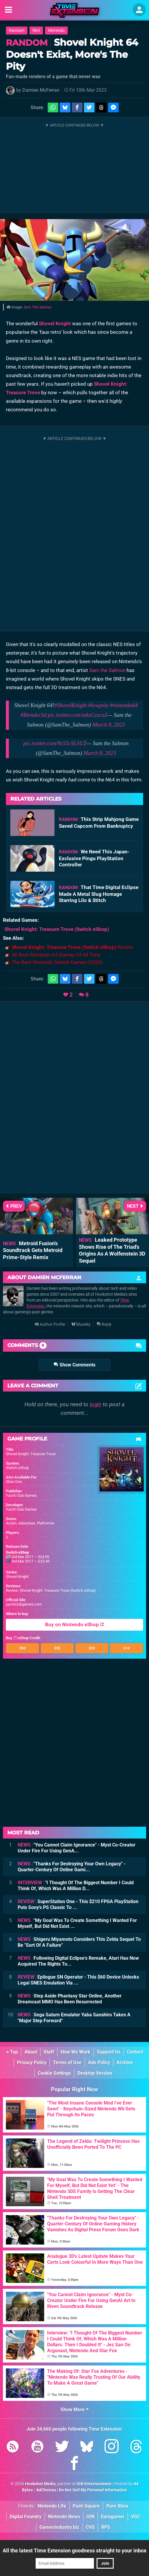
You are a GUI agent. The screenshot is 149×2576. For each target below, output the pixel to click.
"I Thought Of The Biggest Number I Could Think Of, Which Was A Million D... (76, 1885)
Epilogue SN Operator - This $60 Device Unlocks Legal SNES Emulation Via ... (78, 1980)
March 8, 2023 (108, 725)
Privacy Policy (32, 2062)
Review (72, 947)
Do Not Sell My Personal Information (93, 2490)
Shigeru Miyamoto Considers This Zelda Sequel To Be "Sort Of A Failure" (79, 1942)
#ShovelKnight (70, 705)
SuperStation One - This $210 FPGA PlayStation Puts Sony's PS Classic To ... (78, 1904)
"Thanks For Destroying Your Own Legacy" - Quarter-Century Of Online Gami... (71, 1866)
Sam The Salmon (38, 307)
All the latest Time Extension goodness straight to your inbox (74, 2550)
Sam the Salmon (107, 670)
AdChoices (45, 2490)
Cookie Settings (54, 2073)
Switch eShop (17, 1468)
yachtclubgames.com (24, 1604)
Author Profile (50, 1324)
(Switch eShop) (56, 929)
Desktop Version (94, 2073)
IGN (91, 2516)
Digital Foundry (26, 2516)
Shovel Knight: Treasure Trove (31, 1454)
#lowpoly (98, 705)
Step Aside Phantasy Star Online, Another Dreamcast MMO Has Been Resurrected (70, 1999)
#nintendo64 (124, 705)
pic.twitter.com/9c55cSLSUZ (54, 743)
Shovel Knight (55, 323)
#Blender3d (33, 715)
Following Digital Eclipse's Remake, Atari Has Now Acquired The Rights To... (78, 1961)
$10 (126, 1648)
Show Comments (74, 1365)
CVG (90, 2527)
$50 (22, 1648)
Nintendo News (64, 2516)
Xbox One (14, 1481)
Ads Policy (99, 2062)
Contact (135, 2052)
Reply (104, 1324)
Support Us (108, 2052)
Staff (49, 2052)
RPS (105, 2527)
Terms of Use (67, 2062)
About (30, 2052)
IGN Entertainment (94, 2483)
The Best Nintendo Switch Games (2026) (57, 962)
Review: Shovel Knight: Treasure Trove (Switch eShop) (51, 1590)
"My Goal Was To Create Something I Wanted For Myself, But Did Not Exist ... (77, 1923)
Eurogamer (113, 2516)
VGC (135, 2516)
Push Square (86, 2506)
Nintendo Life (52, 2506)
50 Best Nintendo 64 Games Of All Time (56, 955)
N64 (36, 30)
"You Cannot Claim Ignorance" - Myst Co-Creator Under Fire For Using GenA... (76, 1848)
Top (12, 2052)
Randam (16, 30)
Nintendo (56, 30)
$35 (57, 1648)
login (95, 1404)
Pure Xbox (117, 2506)
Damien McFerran (40, 90)
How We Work (75, 2052)
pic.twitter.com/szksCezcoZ (77, 715)
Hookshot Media (40, 2483)
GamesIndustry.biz (59, 2527)
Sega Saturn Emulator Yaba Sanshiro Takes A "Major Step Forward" (74, 2017)
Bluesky (80, 1324)
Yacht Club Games (21, 1495)
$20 (92, 1648)
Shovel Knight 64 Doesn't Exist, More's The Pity (72, 54)
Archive (125, 2062)
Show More (75, 2409)
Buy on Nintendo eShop (74, 1625)
